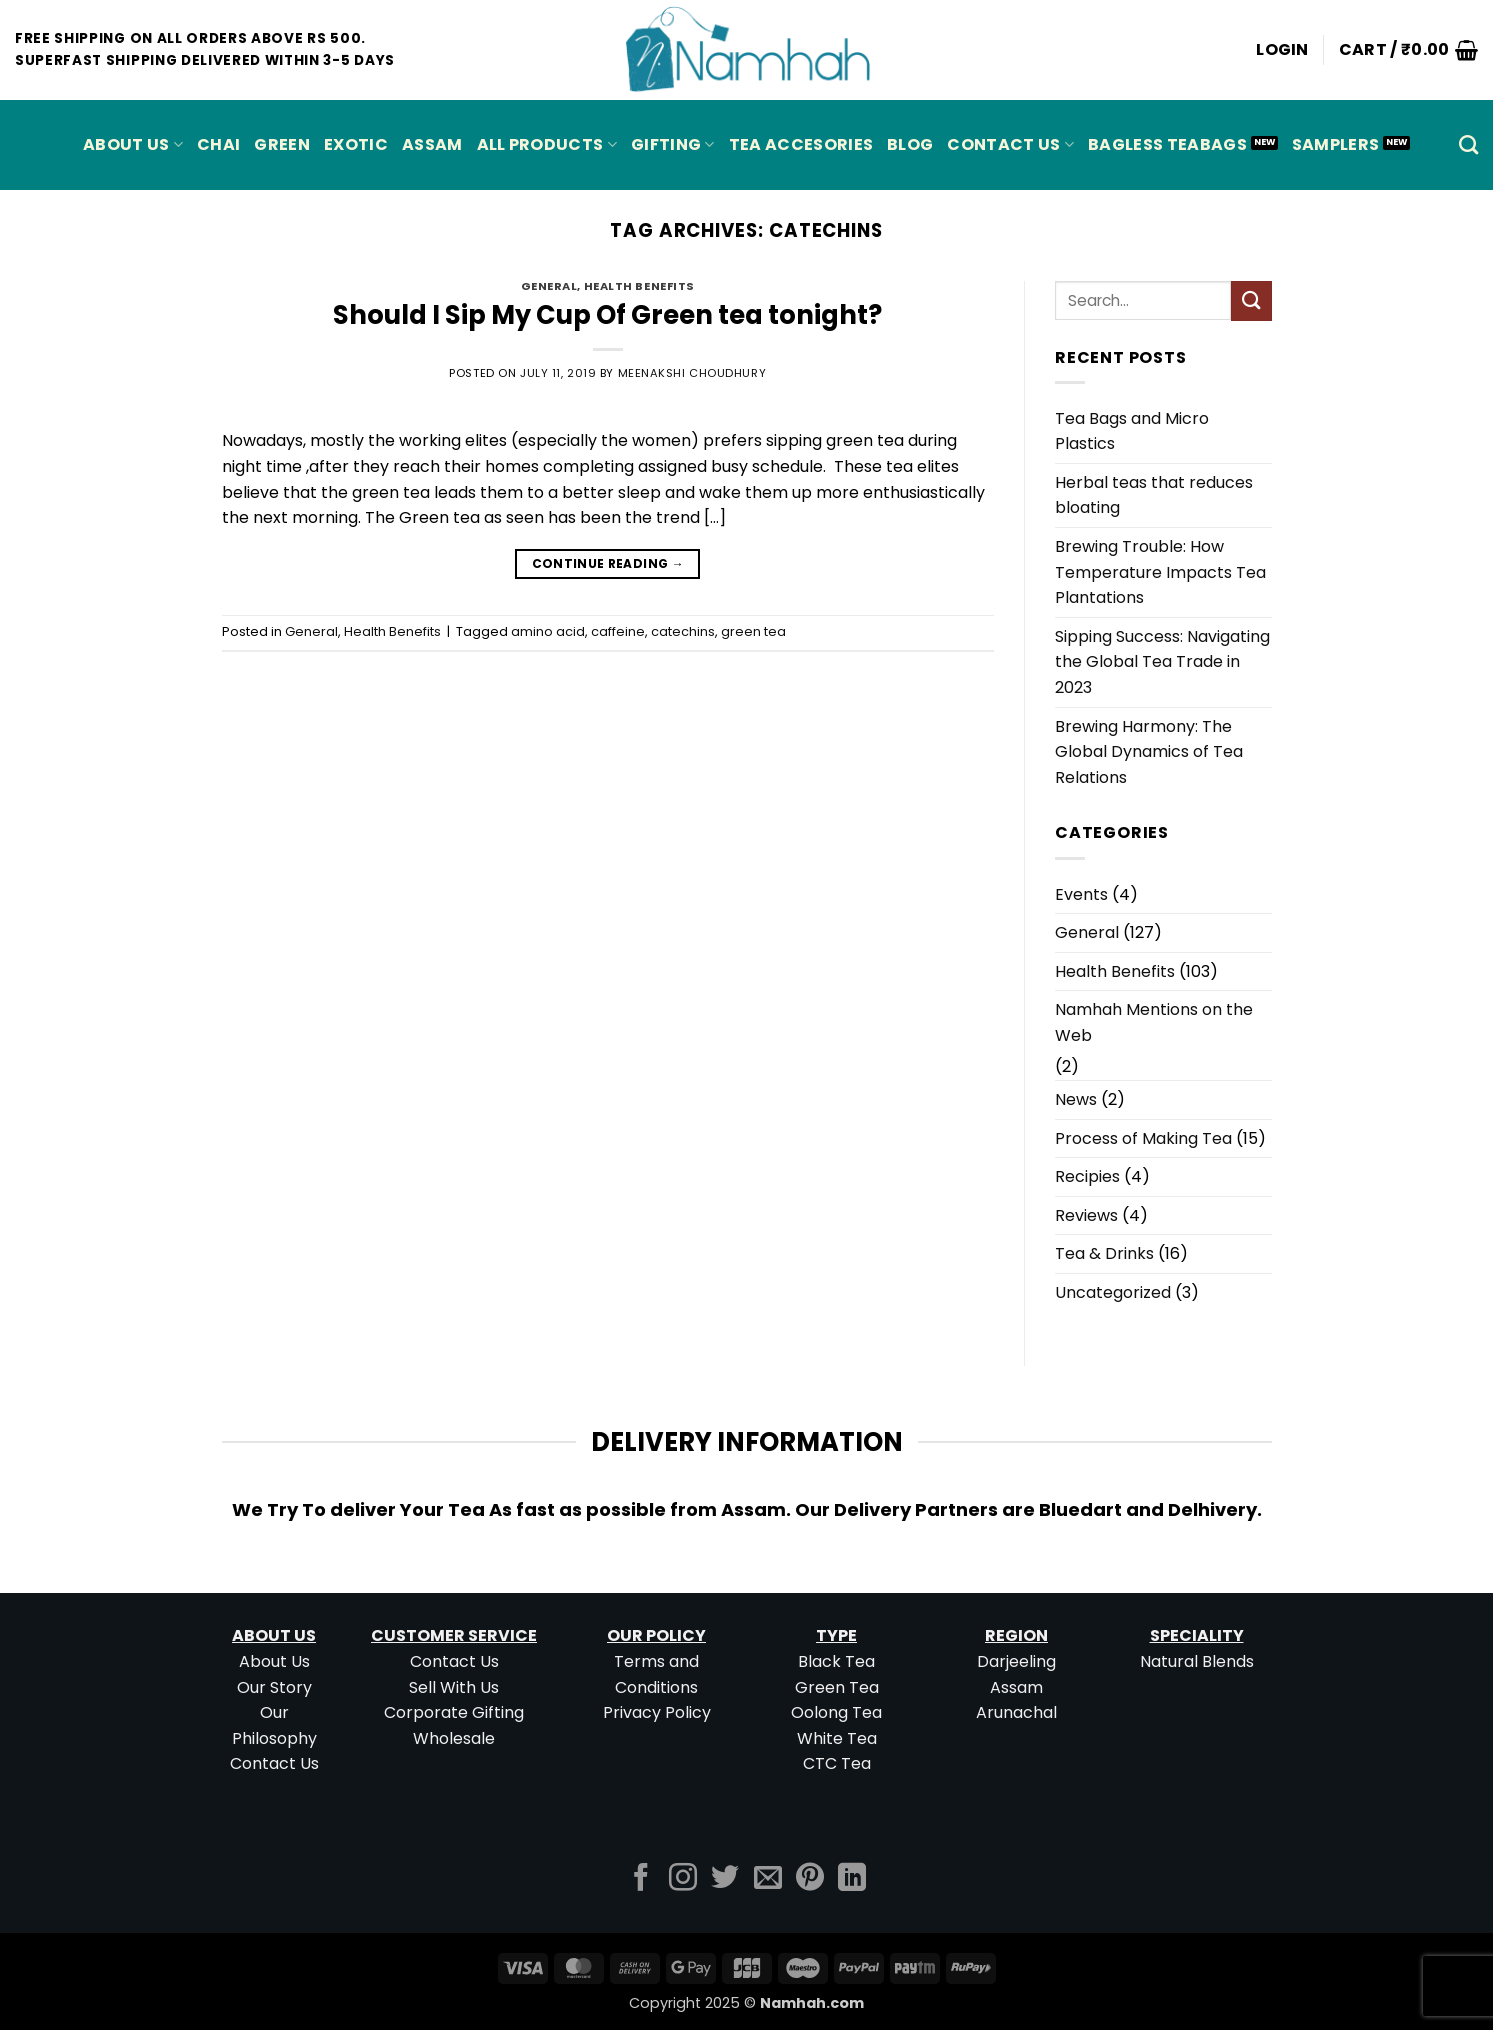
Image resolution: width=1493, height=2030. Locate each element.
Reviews (1086, 1215)
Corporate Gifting (454, 1712)
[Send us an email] (768, 1879)
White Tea (837, 1738)
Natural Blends (1197, 1661)
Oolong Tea (836, 1712)
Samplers (1336, 144)
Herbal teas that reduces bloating (1154, 495)
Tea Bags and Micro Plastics (1132, 431)
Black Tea (836, 1661)
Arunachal (1016, 1712)
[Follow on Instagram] (683, 1879)
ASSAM (432, 144)
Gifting (673, 144)
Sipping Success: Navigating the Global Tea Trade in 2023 (1162, 662)
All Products (547, 144)
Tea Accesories (801, 144)
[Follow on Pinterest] (810, 1879)
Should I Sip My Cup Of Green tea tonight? (607, 315)
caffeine (618, 631)
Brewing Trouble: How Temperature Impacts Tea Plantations (1160, 572)
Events (1081, 894)
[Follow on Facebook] (641, 1879)
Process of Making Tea (1143, 1138)
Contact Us (1010, 144)
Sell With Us (454, 1687)
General (549, 286)
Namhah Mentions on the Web (1154, 1022)
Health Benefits (639, 286)
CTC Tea (837, 1763)
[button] (1282, 50)
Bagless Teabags (1167, 144)
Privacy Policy (657, 1712)
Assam (1016, 1687)
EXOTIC (356, 144)
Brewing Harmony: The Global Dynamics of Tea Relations (1149, 752)
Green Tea (837, 1687)
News (1076, 1099)
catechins (683, 631)
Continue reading (608, 563)
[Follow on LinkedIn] (852, 1879)
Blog (910, 144)
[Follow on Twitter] (725, 1879)
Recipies (1087, 1176)
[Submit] (1251, 300)
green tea (753, 631)
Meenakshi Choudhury (692, 373)
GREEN (282, 144)
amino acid (548, 631)
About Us (133, 144)
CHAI (218, 144)
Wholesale (454, 1738)
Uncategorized (1113, 1292)
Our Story (274, 1687)
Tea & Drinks (1104, 1253)
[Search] (1468, 144)
